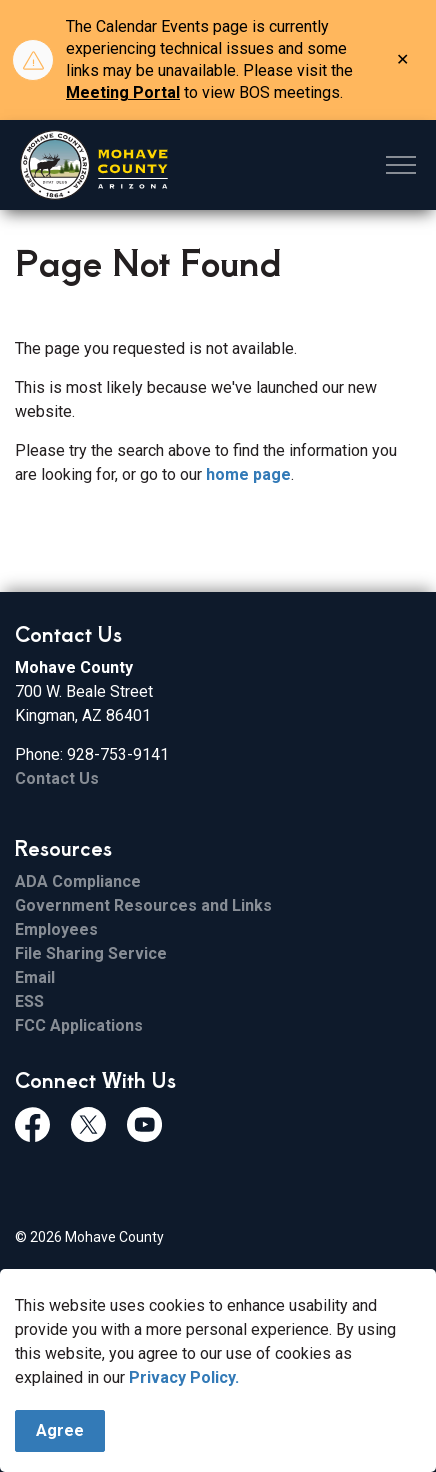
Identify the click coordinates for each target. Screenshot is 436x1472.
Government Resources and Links (143, 905)
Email (35, 977)
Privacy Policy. (184, 1378)
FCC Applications (79, 1025)
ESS (29, 1001)
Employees (56, 929)
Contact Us (57, 778)
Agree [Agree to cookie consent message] (60, 1432)
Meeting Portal (123, 92)
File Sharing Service (91, 953)
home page (248, 474)
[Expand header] (401, 165)
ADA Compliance (78, 881)
